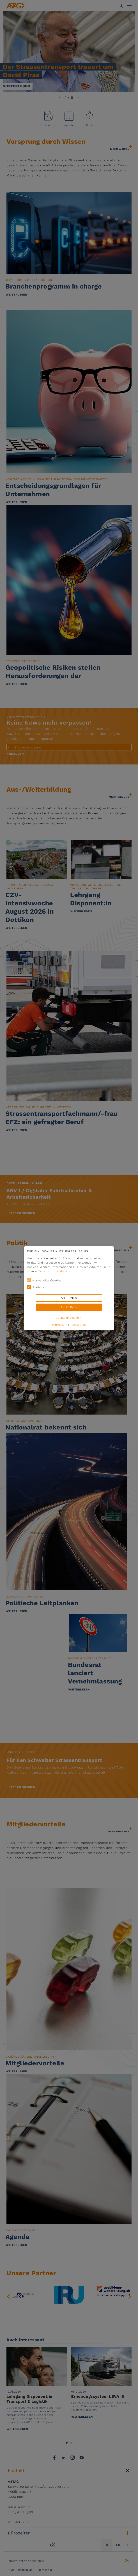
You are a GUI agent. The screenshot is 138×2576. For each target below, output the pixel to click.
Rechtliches (78, 1324)
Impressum (60, 1324)
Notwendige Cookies (44, 1280)
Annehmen (69, 1307)
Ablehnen (69, 1298)
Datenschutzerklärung (54, 1271)
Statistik (35, 1287)
